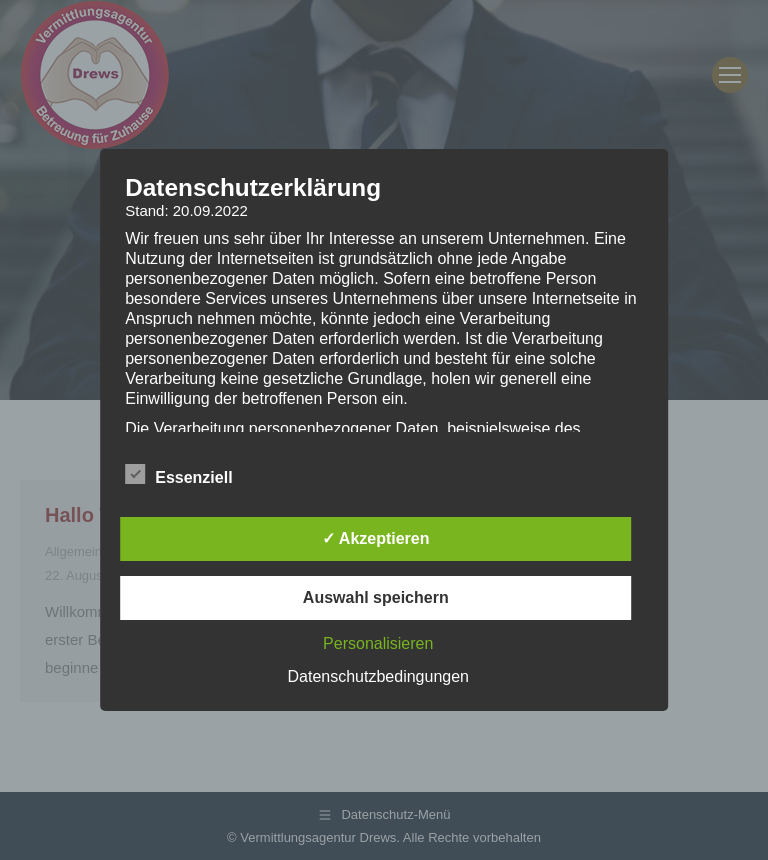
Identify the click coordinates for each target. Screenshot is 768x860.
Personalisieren (378, 643)
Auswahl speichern (376, 597)
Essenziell (178, 474)
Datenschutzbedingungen (378, 676)
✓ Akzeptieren (376, 538)
